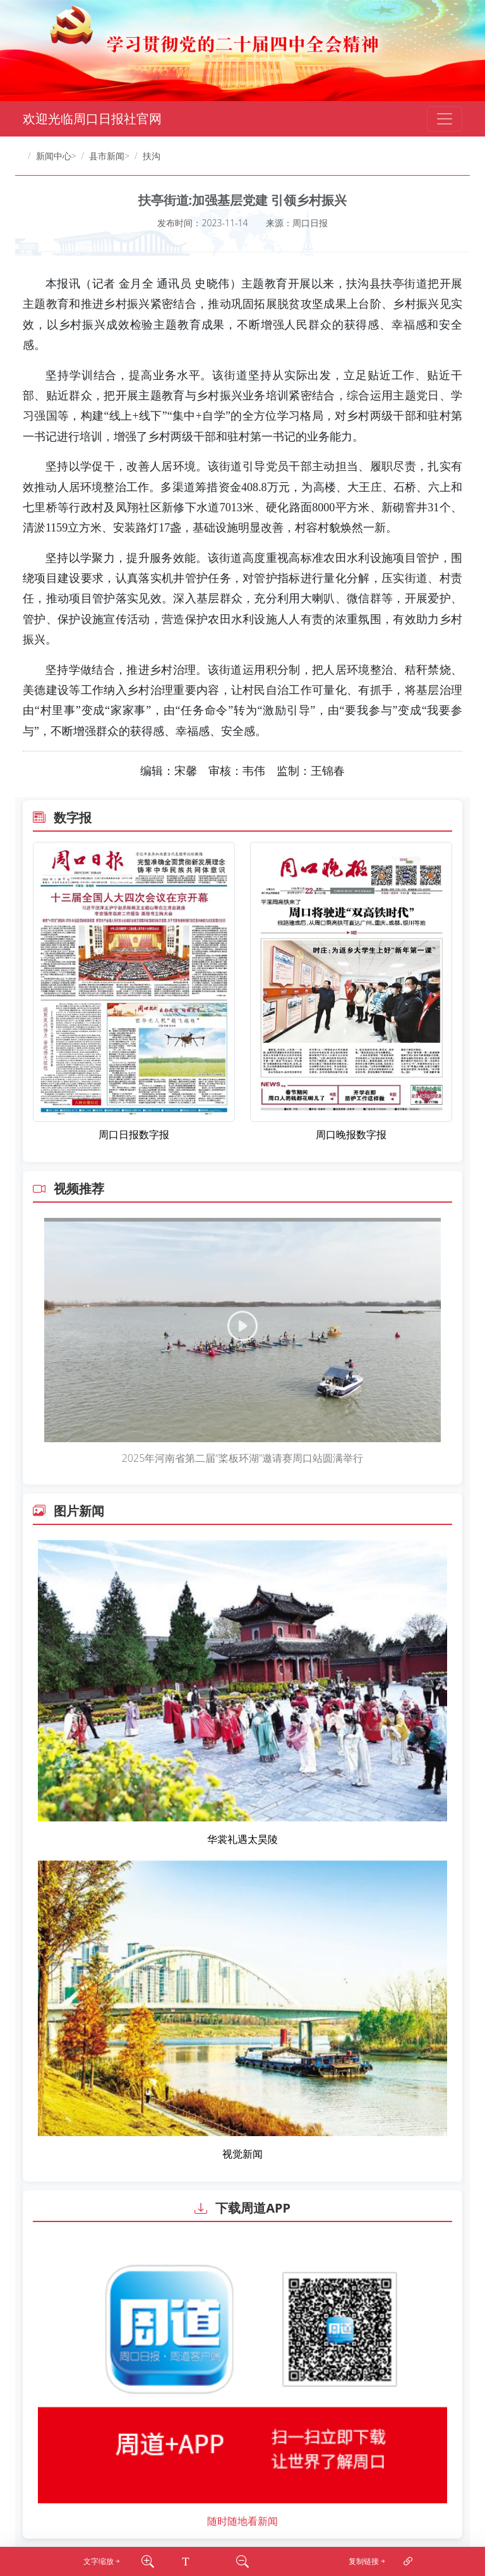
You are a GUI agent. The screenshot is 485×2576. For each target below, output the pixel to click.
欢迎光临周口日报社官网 (92, 118)
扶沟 (151, 156)
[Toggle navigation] (444, 118)
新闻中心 (53, 156)
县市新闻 (106, 156)
